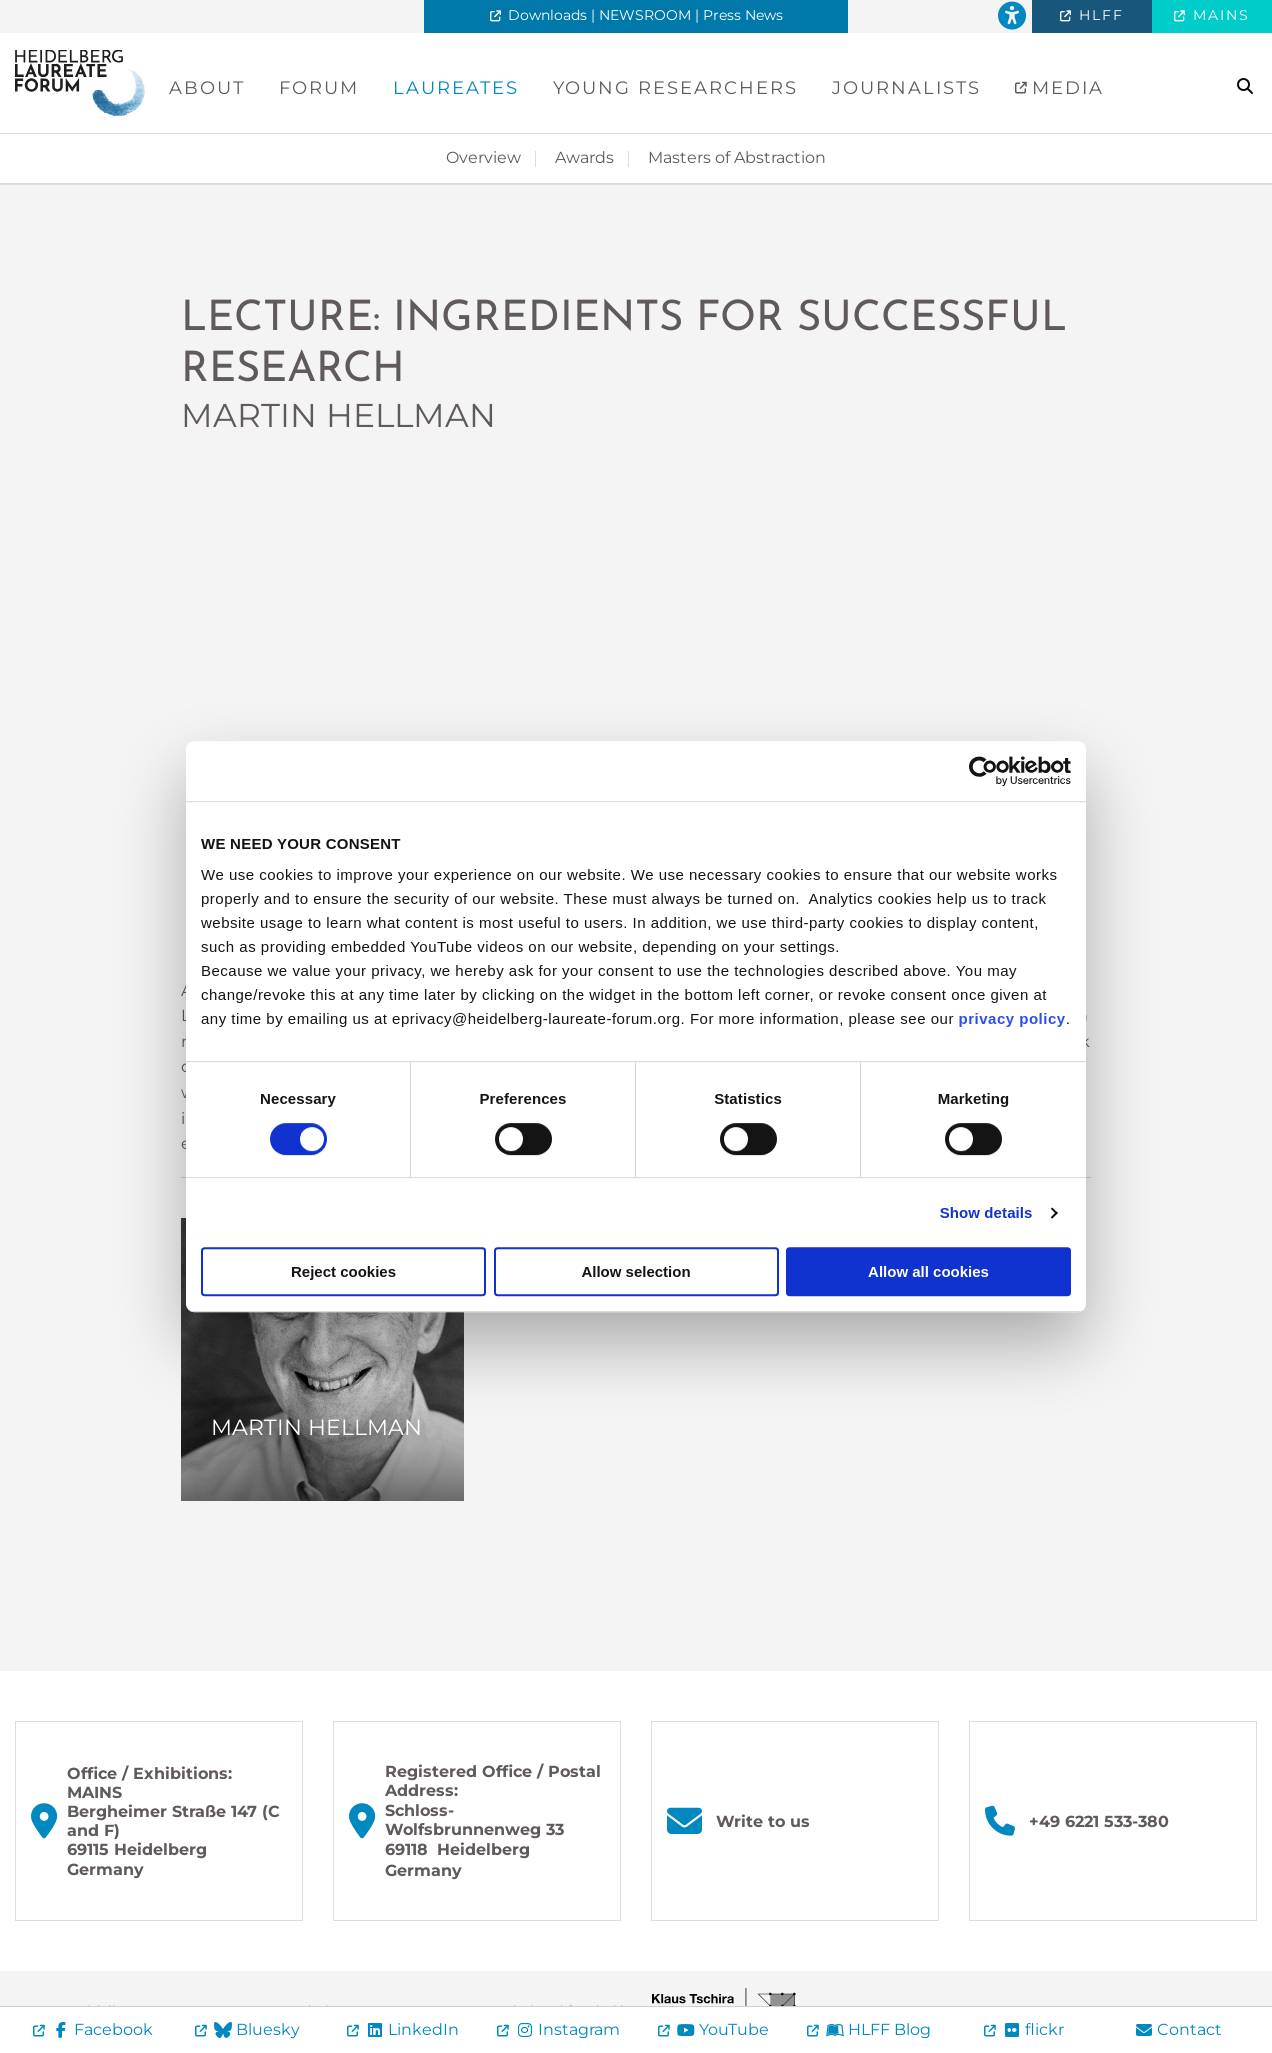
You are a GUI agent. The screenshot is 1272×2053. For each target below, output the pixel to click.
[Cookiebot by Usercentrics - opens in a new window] (983, 771)
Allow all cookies (928, 1271)
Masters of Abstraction (737, 157)
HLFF (1098, 15)
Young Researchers (675, 88)
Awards (584, 157)
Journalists (906, 88)
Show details (986, 1212)
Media (1064, 88)
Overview (483, 157)
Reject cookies (343, 1271)
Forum (319, 88)
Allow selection (635, 1271)
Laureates (456, 88)
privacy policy (1012, 1018)
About (207, 88)
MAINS (1218, 15)
